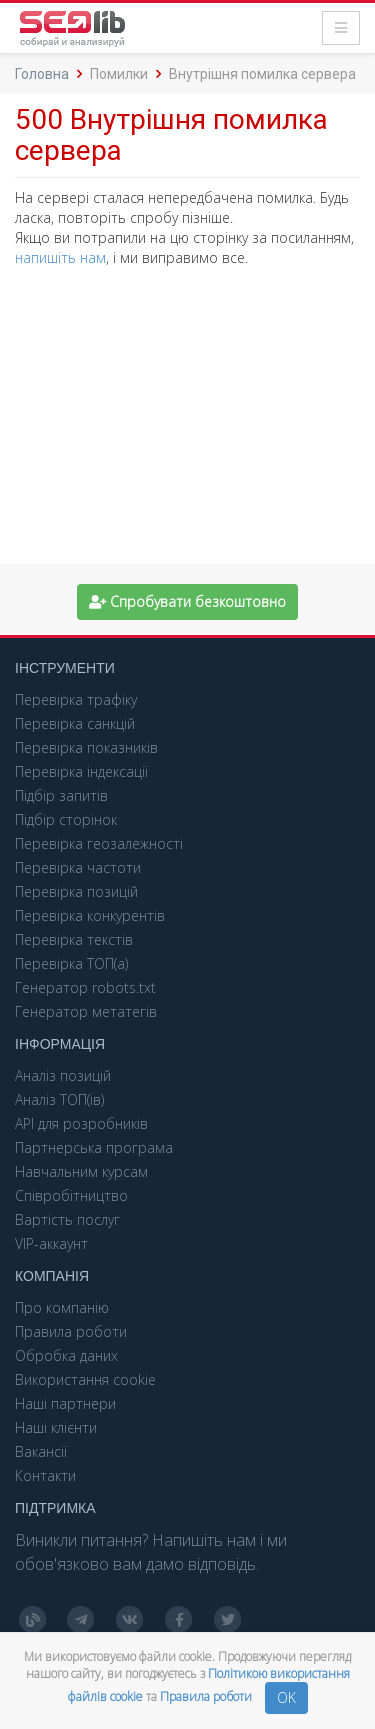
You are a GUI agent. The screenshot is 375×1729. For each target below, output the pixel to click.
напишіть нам (60, 257)
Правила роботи (207, 1696)
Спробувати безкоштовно (188, 601)
